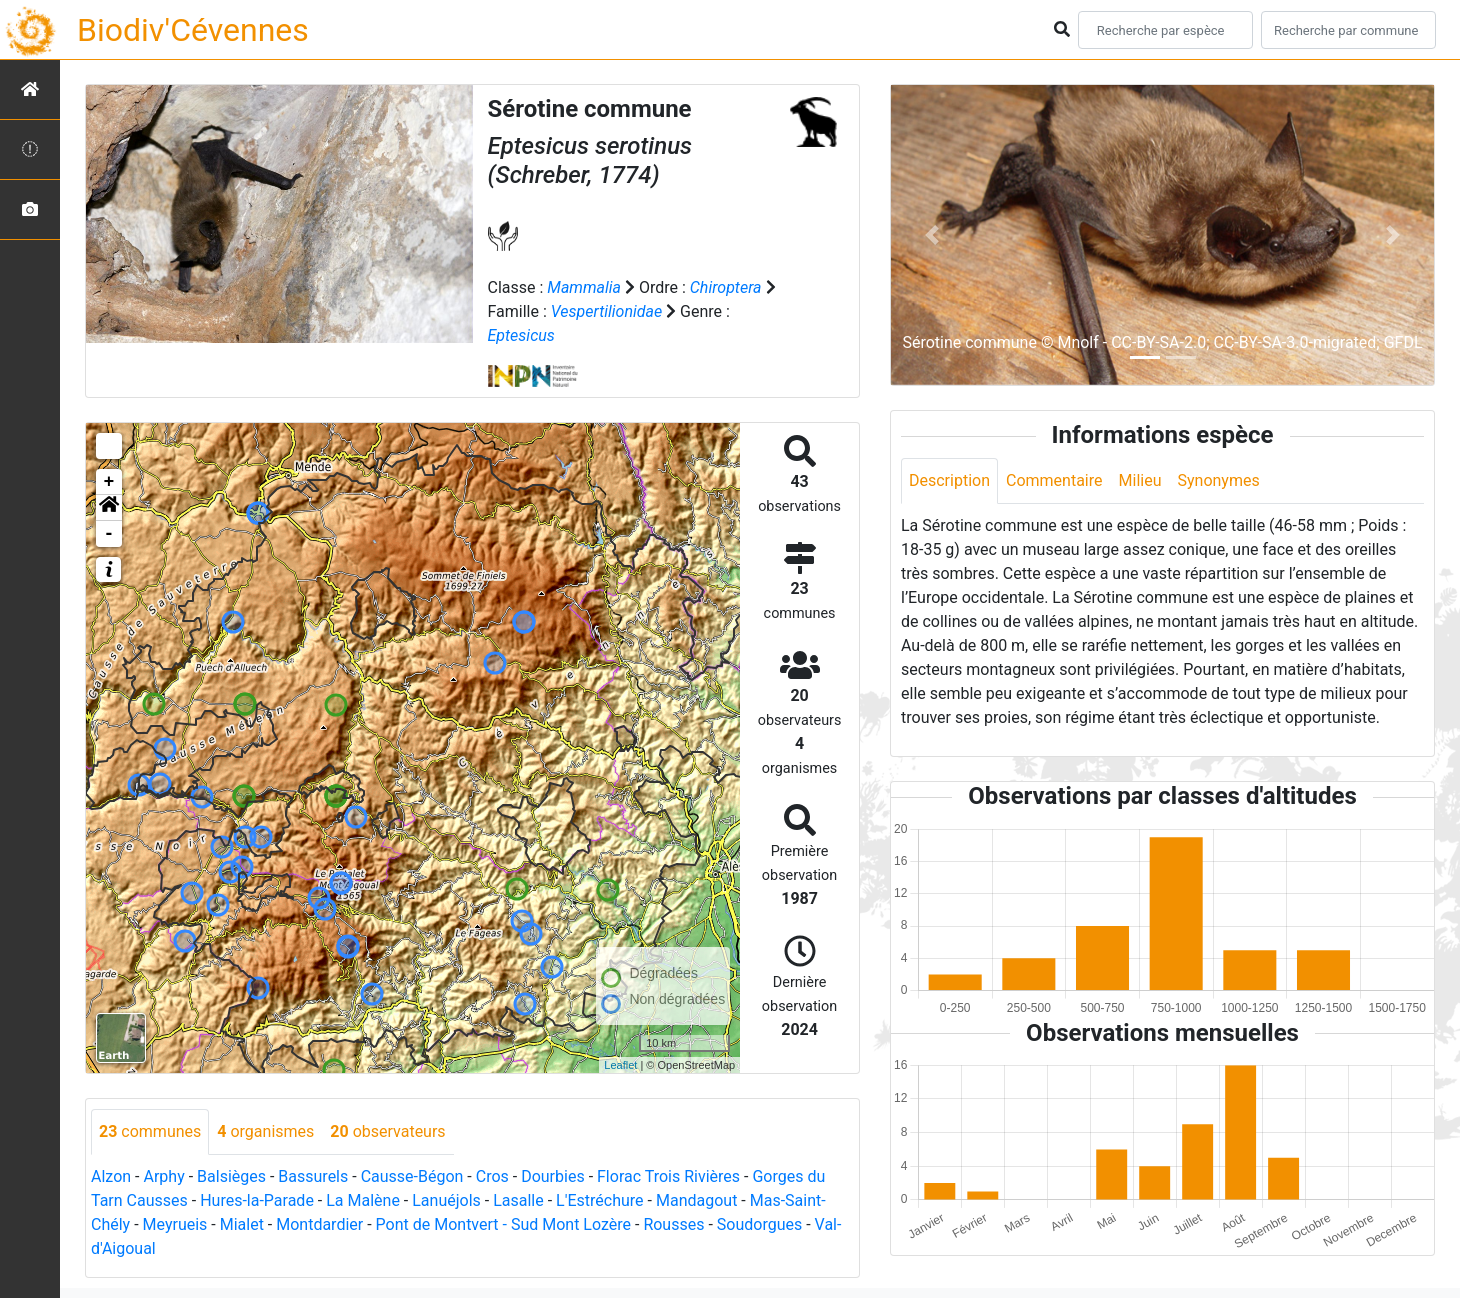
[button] (109, 508)
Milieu (1140, 480)
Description (949, 480)
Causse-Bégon (412, 1176)
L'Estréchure (600, 1200)
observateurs (387, 1131)
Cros (492, 1176)
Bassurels (313, 1176)
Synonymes (1218, 480)
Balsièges (231, 1176)
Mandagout (696, 1200)
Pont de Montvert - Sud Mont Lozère (503, 1224)
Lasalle (518, 1200)
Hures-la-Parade (257, 1200)
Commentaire (1054, 480)
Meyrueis (175, 1224)
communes (150, 1131)
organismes (265, 1131)
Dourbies (552, 1176)
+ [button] (109, 482)
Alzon (111, 1176)
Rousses (673, 1224)
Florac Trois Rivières (668, 1176)
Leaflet (620, 1065)
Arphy (163, 1176)
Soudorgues (759, 1224)
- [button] (109, 534)
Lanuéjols (446, 1200)
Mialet (242, 1224)
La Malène (363, 1200)
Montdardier (319, 1224)
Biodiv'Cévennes (193, 30)
